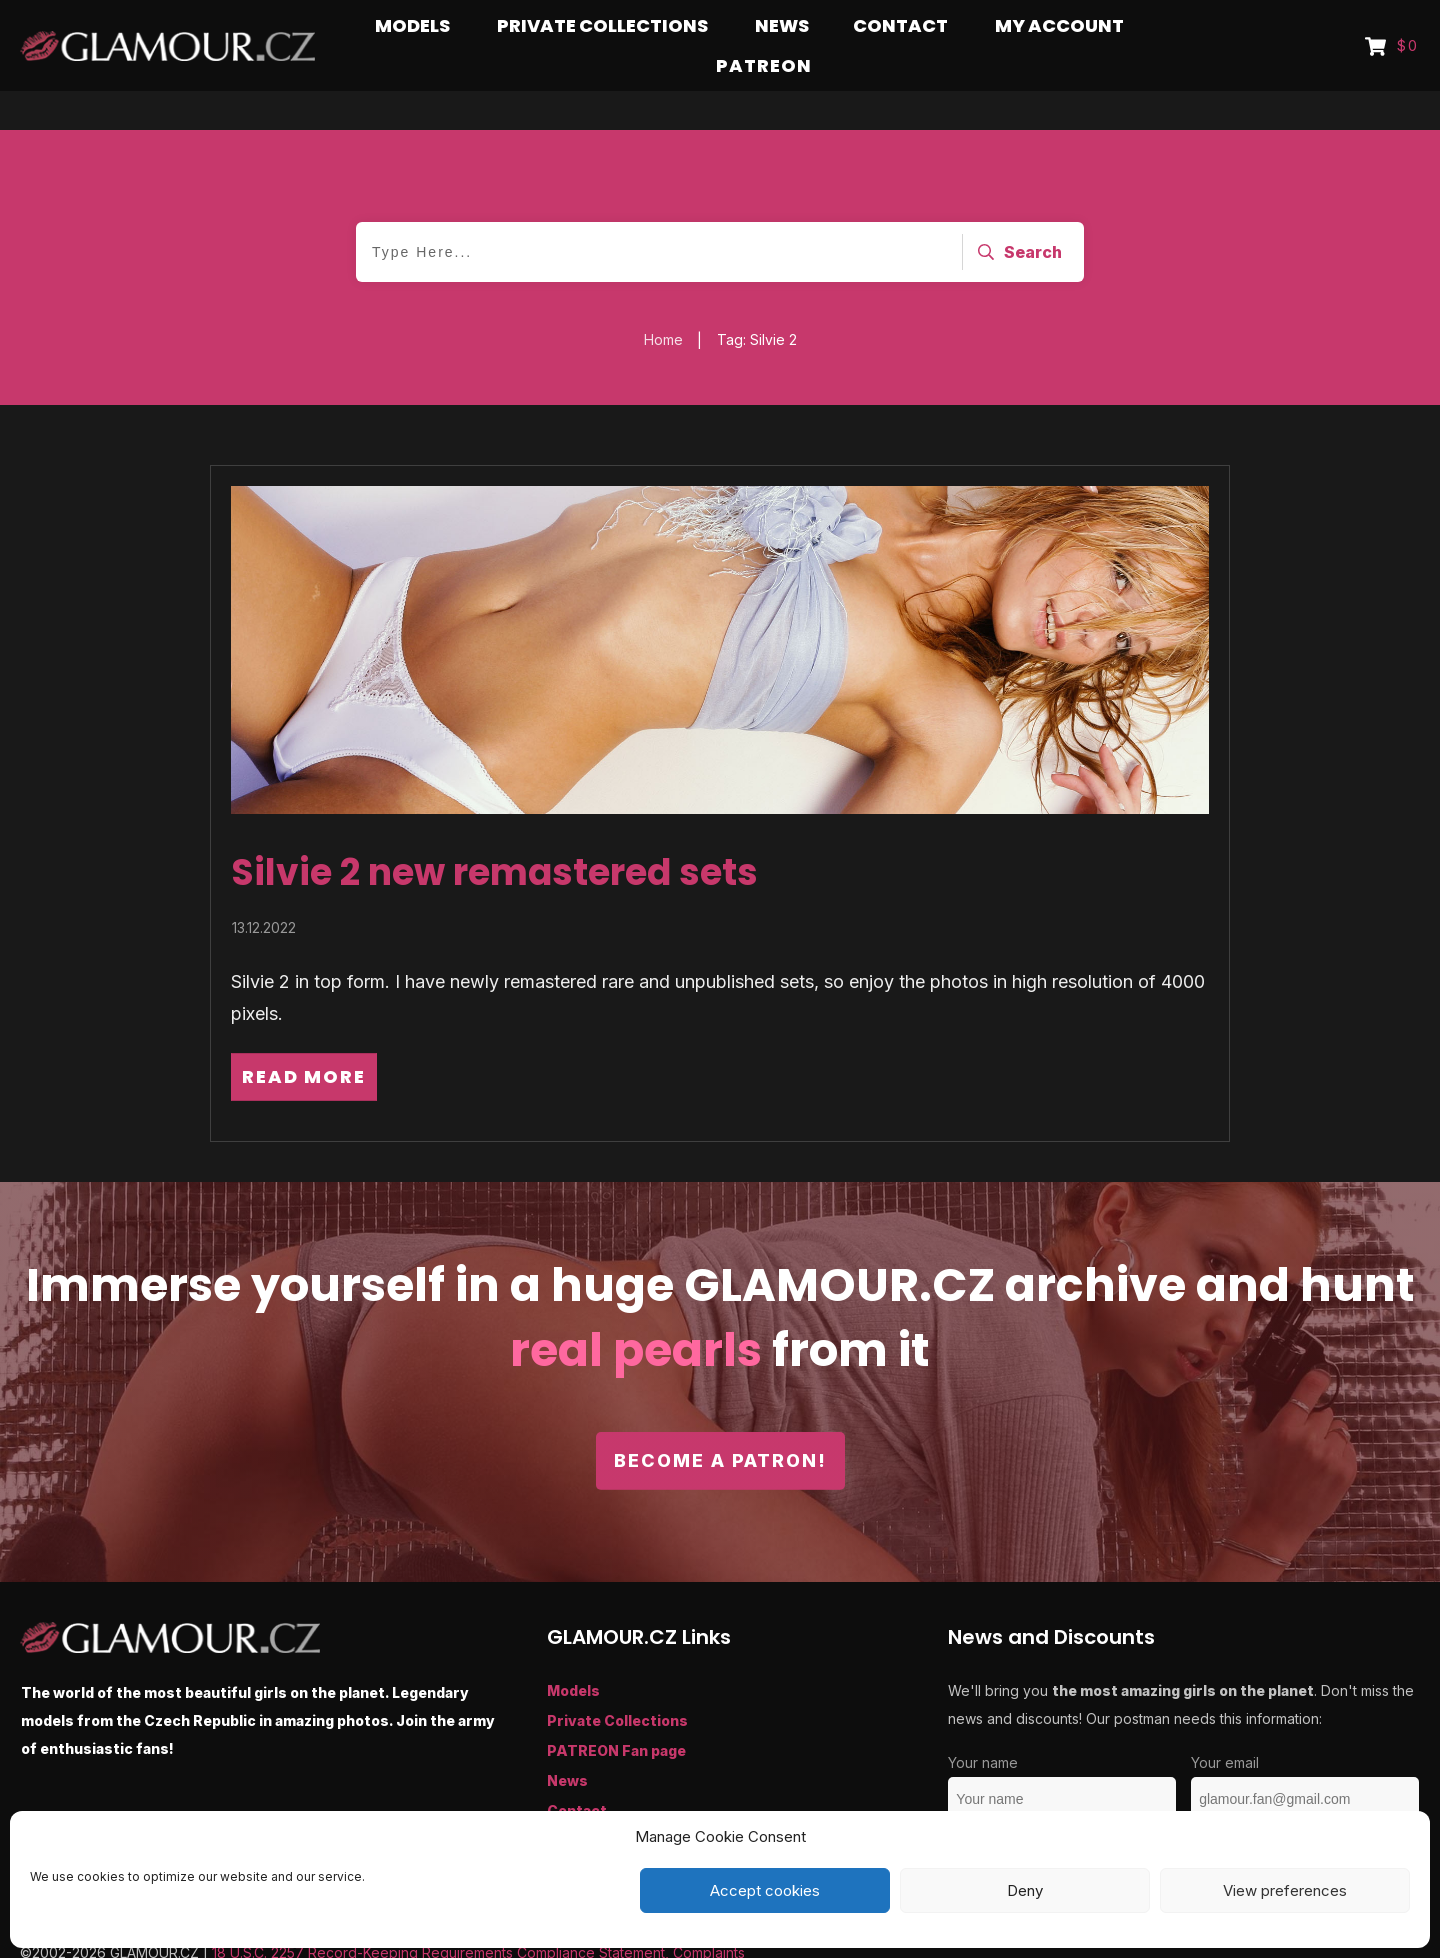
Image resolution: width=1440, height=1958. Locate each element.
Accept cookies (765, 1890)
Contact (577, 1771)
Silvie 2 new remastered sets (494, 833)
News (567, 1741)
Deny (1025, 1890)
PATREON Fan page (616, 1711)
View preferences (1285, 1890)
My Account (591, 1801)
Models (573, 1651)
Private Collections (617, 1681)
